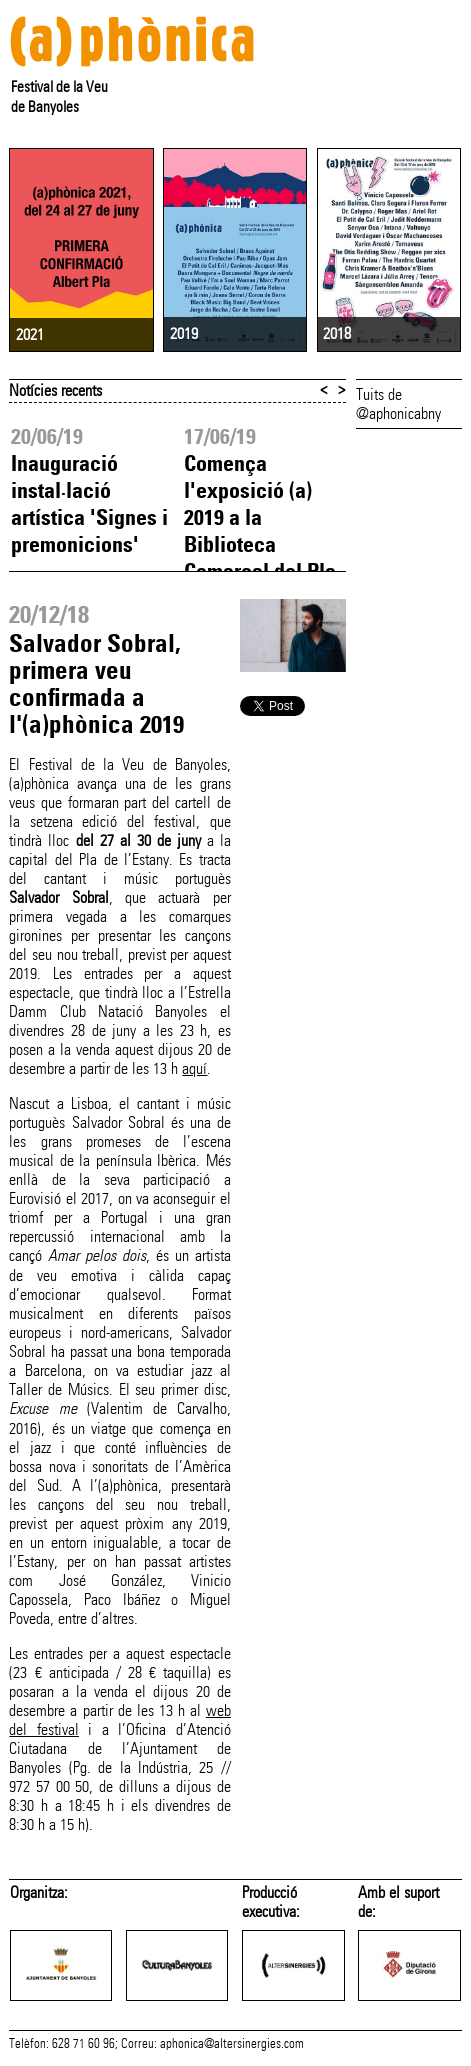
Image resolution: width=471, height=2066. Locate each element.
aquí (194, 1068)
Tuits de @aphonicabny (398, 404)
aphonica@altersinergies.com (232, 2044)
